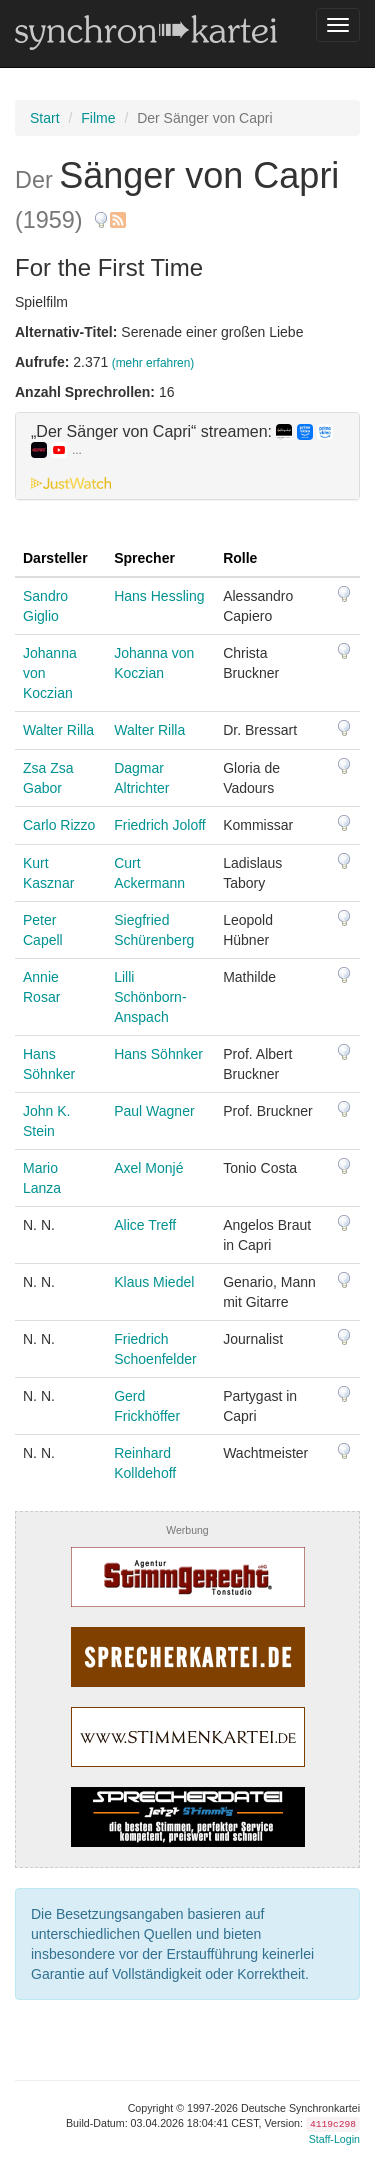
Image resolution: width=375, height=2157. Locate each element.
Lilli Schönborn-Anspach (150, 997)
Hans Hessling (159, 596)
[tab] (187, 456)
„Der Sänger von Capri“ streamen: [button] (182, 441)
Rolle (240, 558)
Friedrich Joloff (160, 825)
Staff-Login (334, 2139)
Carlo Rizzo (59, 825)
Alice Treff (145, 1225)
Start (45, 118)
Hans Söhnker (158, 1054)
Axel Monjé (148, 1168)
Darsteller (55, 558)
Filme (98, 118)
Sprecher (144, 558)
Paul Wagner (154, 1111)
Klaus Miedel (154, 1282)
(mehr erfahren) (153, 363)
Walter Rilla (58, 730)
